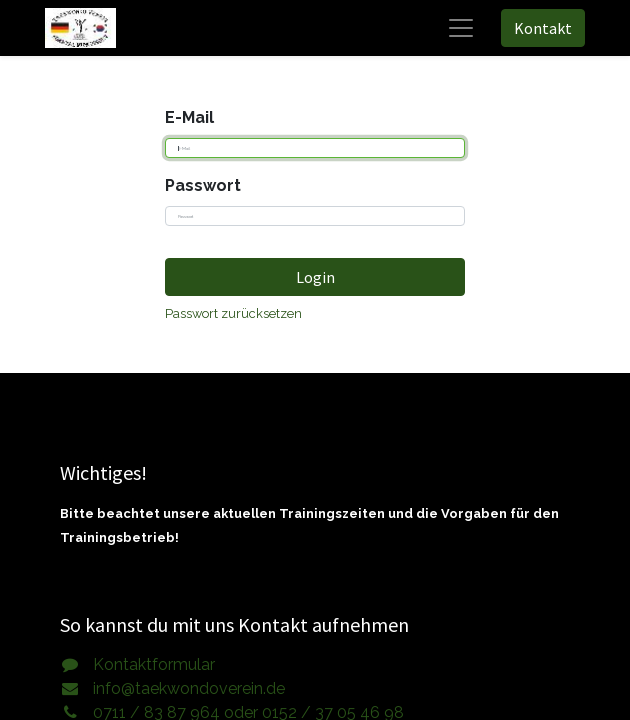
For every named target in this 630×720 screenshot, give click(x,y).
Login (315, 277)
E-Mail (189, 117)
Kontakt (543, 28)
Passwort (203, 185)
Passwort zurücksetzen (233, 313)
